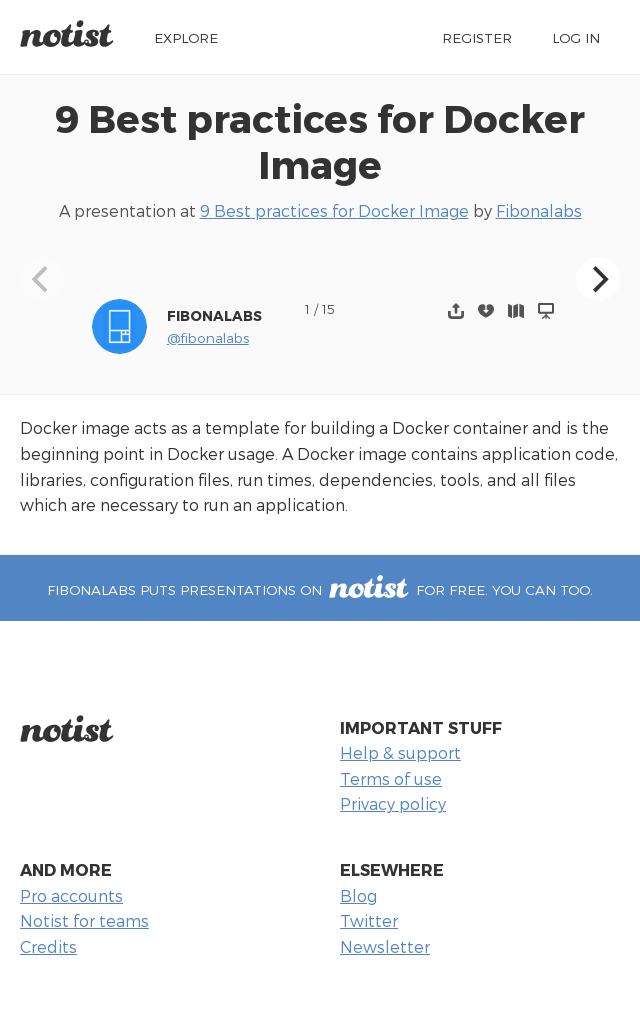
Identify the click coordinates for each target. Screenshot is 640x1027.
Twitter (369, 920)
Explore (186, 37)
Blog (358, 895)
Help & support (400, 752)
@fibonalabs (208, 337)
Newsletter (385, 946)
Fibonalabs (539, 210)
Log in (576, 37)
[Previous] (42, 279)
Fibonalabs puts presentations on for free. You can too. (320, 589)
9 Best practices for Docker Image (320, 141)
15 (328, 308)
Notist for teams (84, 920)
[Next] (598, 279)
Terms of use (391, 778)
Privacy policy (393, 803)
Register (477, 37)
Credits (48, 946)
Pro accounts (71, 895)
